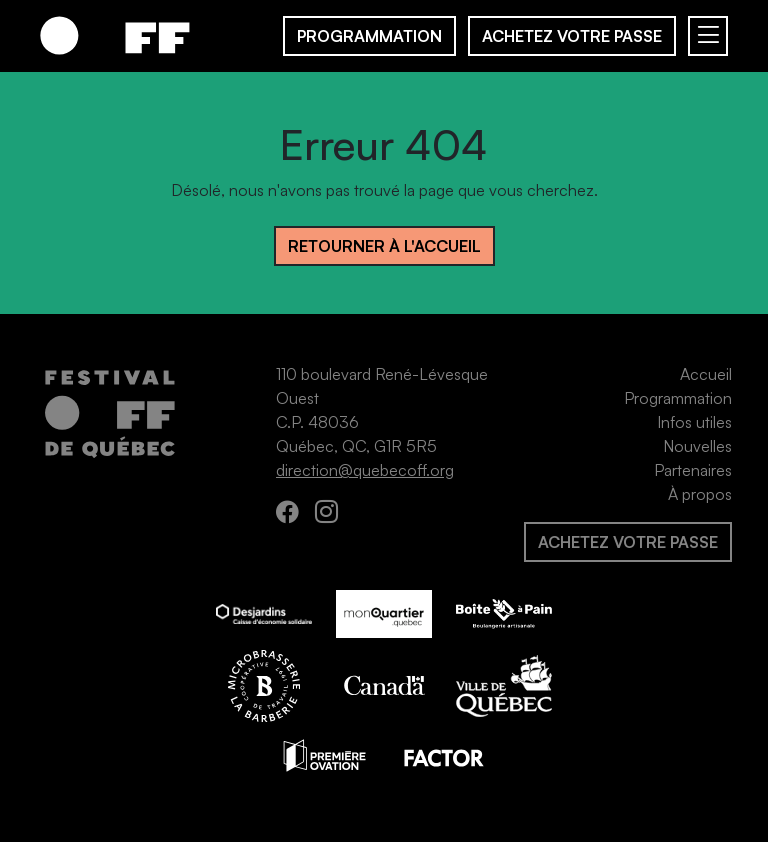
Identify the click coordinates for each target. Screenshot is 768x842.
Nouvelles (697, 446)
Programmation (369, 36)
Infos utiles (694, 422)
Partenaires (693, 470)
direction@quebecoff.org (365, 470)
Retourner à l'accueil (384, 246)
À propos (700, 494)
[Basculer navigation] (708, 36)
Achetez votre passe (572, 36)
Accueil (706, 374)
